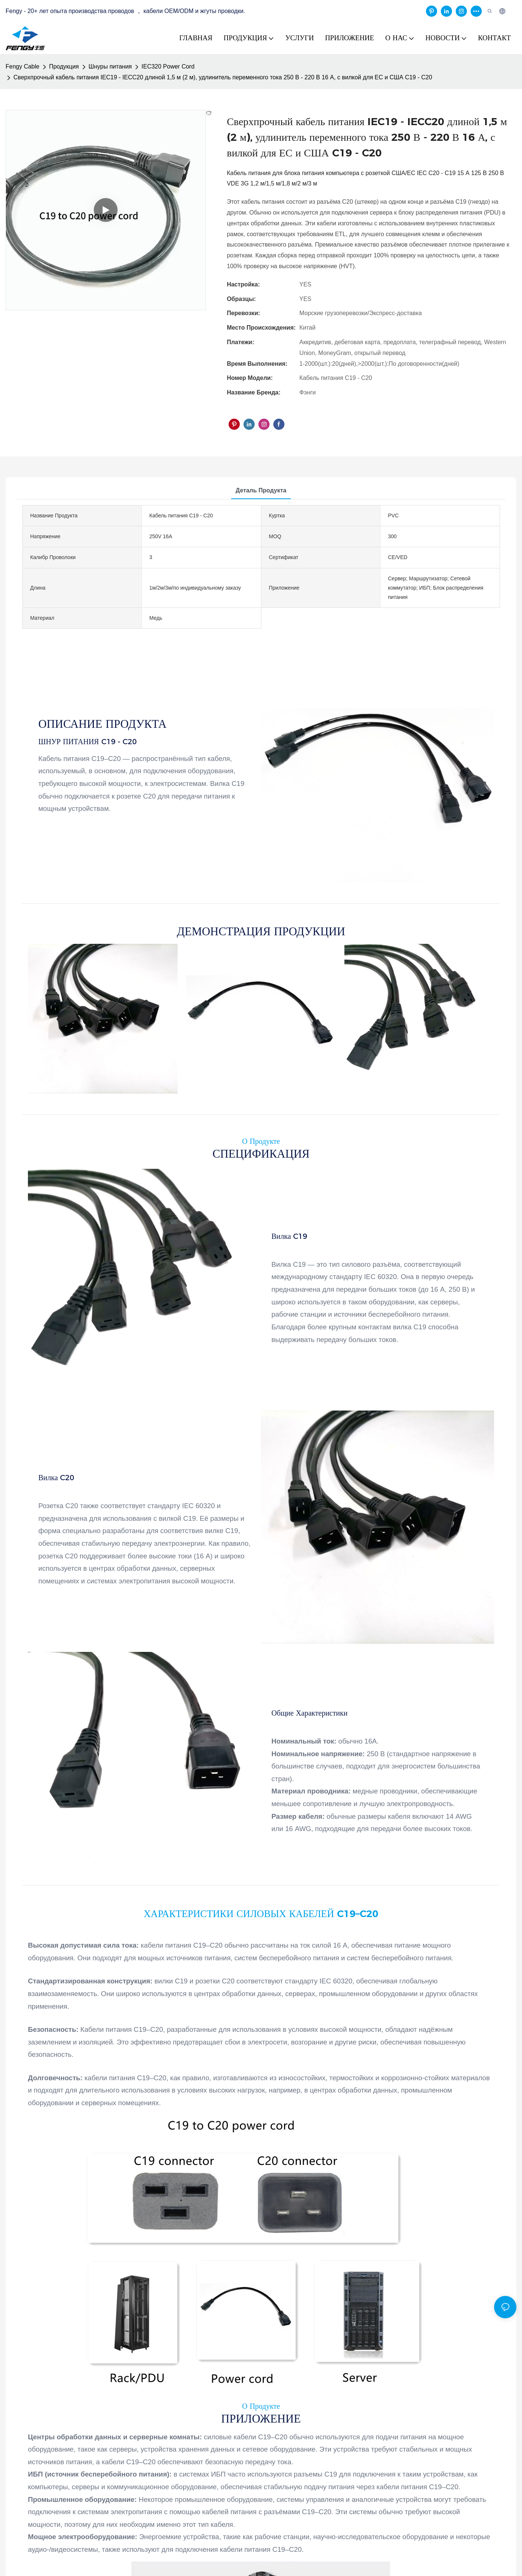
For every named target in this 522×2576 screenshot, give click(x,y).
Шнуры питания (110, 66)
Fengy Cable (22, 66)
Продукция (64, 66)
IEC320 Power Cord (167, 66)
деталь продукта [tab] (261, 490)
